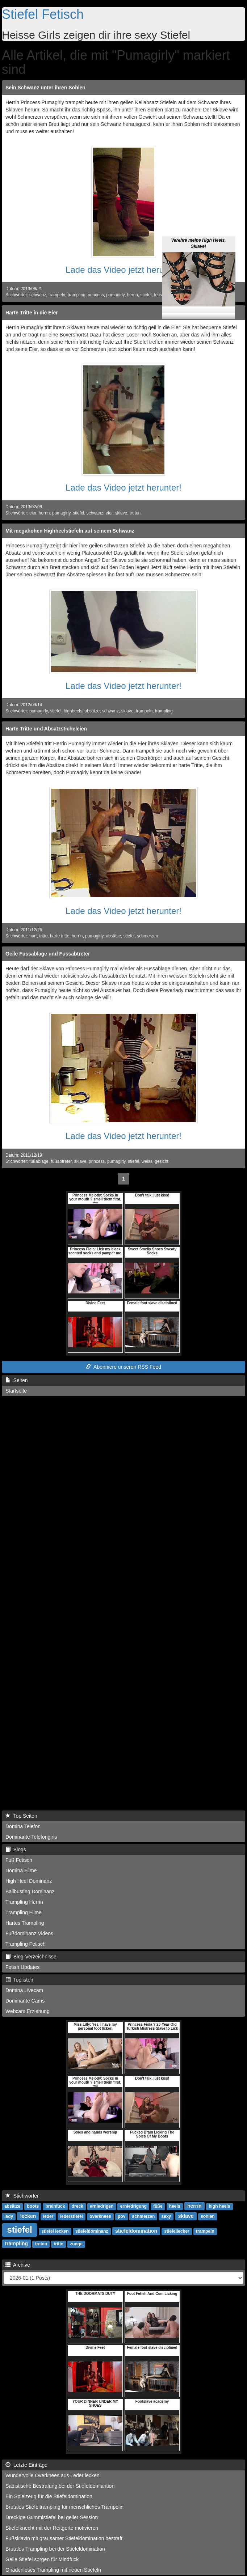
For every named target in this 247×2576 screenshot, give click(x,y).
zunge (76, 2243)
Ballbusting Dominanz (29, 1891)
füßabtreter (61, 1161)
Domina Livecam (24, 1990)
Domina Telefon (23, 1826)
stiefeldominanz (91, 2231)
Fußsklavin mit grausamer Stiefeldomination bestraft (63, 2538)
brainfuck (55, 2206)
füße (157, 2206)
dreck (77, 2206)
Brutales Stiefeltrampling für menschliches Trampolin (64, 2507)
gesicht (161, 1161)
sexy (166, 2216)
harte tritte (60, 936)
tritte (43, 936)
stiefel (146, 294)
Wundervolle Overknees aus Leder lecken (52, 2475)
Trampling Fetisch (25, 1944)
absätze (92, 710)
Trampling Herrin (24, 1902)
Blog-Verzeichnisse (30, 1956)
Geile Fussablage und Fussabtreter (47, 954)
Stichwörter (22, 2196)
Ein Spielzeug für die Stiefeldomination (48, 2496)
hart (33, 936)
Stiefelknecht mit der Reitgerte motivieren (51, 2528)
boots (33, 2206)
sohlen (208, 2216)
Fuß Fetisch (18, 1860)
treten (135, 513)
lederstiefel (71, 2216)
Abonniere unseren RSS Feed (123, 1367)
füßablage (39, 1161)
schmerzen (147, 936)
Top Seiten (21, 1816)
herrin (132, 294)
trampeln (57, 294)
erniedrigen (101, 2206)
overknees (100, 2216)
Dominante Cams (25, 2001)
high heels (219, 2206)
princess (96, 294)
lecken (28, 2216)
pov (121, 2216)
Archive (17, 2265)
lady (8, 2216)
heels (174, 2206)
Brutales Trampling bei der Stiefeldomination (55, 2549)
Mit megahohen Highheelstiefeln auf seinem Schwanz (69, 531)
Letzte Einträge (26, 2465)
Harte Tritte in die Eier (31, 312)
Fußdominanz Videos (29, 1933)
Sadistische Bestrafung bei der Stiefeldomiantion (59, 2486)
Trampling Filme (23, 1912)
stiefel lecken (54, 2231)
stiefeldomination (136, 2231)
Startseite (16, 1391)
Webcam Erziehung (27, 2011)
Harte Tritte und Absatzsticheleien (46, 729)
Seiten (16, 1380)
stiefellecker (176, 2231)
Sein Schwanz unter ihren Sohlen (45, 87)
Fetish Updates (22, 1967)
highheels (73, 710)
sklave (121, 513)
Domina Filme (21, 1870)
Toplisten (19, 1980)
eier (32, 513)
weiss (147, 1161)
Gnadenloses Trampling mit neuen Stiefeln (53, 2570)
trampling (76, 294)
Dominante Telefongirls (31, 1837)
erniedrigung (133, 2206)
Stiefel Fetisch (43, 14)
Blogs (15, 1849)
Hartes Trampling (24, 1923)
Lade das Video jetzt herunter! (123, 270)
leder (48, 2216)
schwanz (37, 294)
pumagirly (115, 294)
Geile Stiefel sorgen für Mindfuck (42, 2559)
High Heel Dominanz (28, 1881)
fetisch (160, 294)
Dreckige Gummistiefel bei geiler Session (51, 2517)
